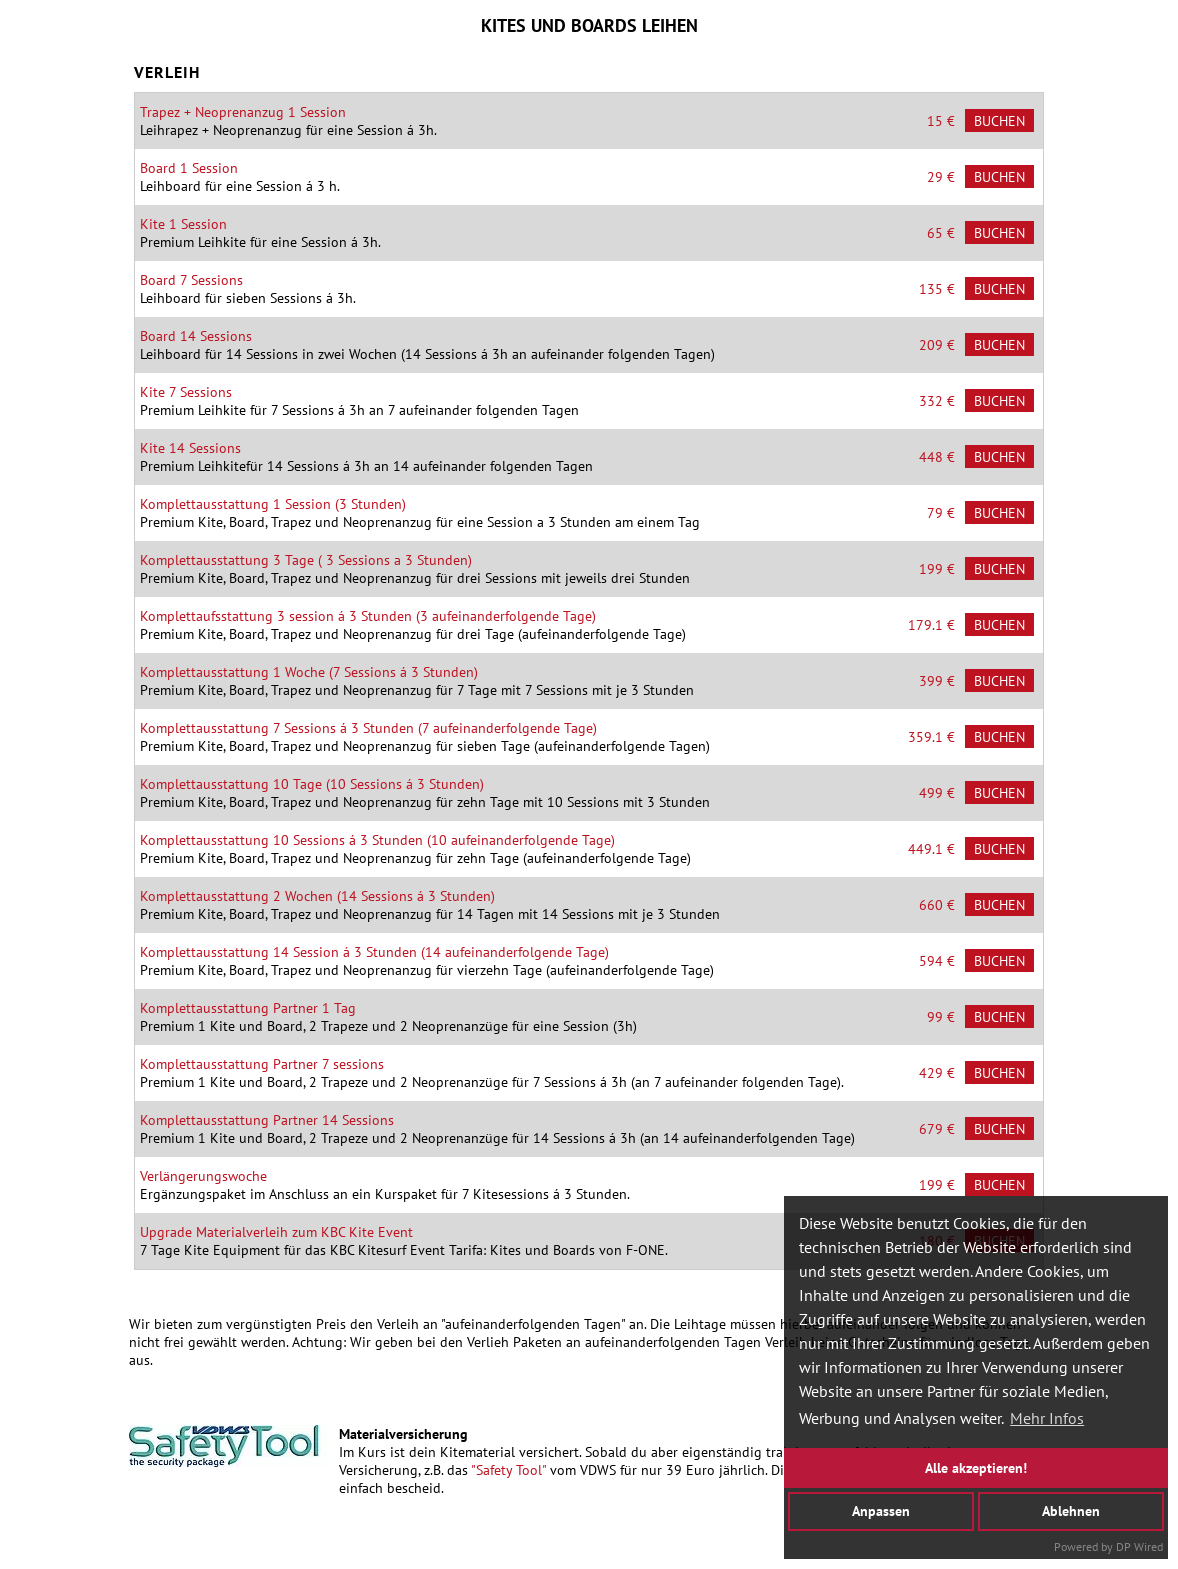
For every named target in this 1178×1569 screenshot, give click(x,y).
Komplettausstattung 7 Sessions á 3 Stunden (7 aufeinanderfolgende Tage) (368, 728)
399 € (937, 681)
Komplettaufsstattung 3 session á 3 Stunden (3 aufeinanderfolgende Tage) (368, 616)
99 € (941, 1017)
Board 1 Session (189, 168)
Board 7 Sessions (191, 280)
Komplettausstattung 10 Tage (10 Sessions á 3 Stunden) (312, 784)
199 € (937, 569)
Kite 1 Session (183, 224)
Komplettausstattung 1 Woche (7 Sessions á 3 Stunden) (309, 672)
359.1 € (931, 737)
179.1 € (931, 625)
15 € (941, 121)
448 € (937, 457)
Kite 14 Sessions (190, 448)
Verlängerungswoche (203, 1176)
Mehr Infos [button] (1047, 1418)
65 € (941, 233)
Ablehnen (1071, 1510)
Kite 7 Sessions (186, 392)
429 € (937, 1073)
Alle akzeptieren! (976, 1467)
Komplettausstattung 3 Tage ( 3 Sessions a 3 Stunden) (306, 560)
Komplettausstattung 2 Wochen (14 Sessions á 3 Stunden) (317, 896)
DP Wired (1139, 1546)
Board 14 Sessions (196, 336)
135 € (937, 289)
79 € (941, 513)
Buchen (999, 121)
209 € (937, 345)
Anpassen (881, 1510)
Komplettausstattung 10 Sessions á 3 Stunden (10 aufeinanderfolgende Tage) (377, 840)
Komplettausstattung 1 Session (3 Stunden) (273, 504)
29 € (941, 177)
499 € (937, 793)
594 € (937, 961)
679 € (937, 1129)
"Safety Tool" (508, 1470)
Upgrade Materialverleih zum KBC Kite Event (276, 1232)
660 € (937, 905)
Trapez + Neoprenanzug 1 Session (243, 112)
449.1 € (931, 849)
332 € (937, 401)
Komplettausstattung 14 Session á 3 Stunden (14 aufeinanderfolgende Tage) (374, 952)
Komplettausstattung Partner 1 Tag (248, 1008)
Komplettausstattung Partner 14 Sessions (267, 1120)
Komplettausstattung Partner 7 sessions (262, 1064)
